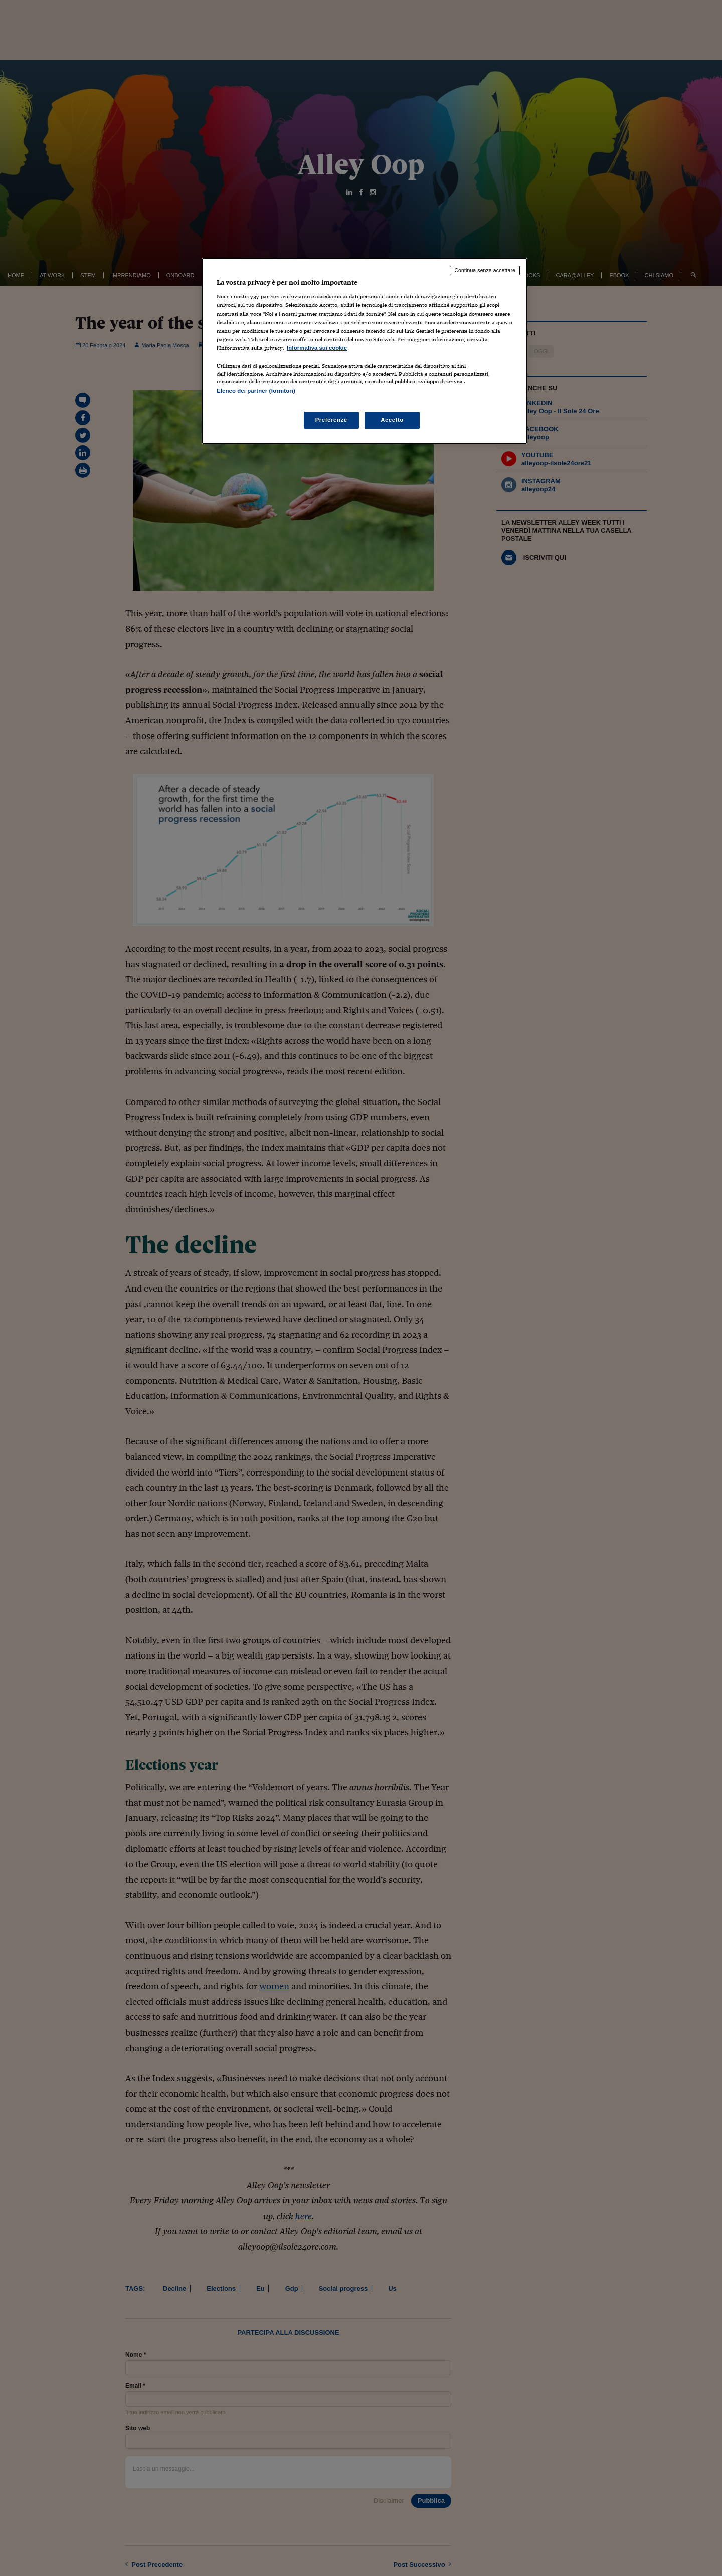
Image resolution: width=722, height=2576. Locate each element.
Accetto (392, 420)
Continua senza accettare (484, 270)
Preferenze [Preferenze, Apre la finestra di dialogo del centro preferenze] (331, 420)
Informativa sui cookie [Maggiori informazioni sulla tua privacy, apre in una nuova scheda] (317, 348)
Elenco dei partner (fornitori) (256, 391)
